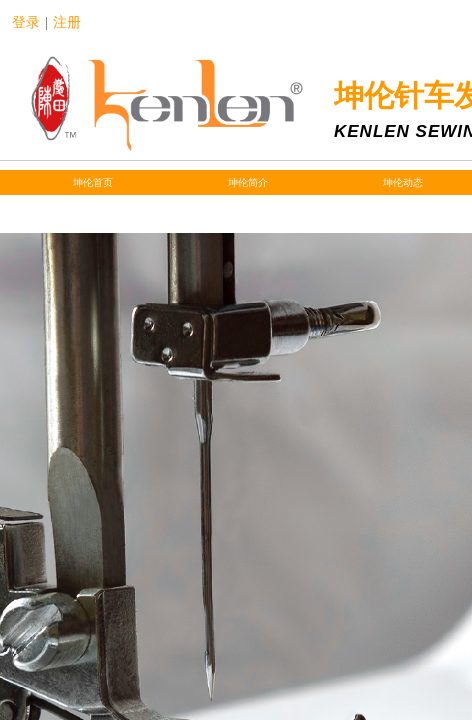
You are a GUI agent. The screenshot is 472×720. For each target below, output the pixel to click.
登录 (26, 22)
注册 (67, 22)
